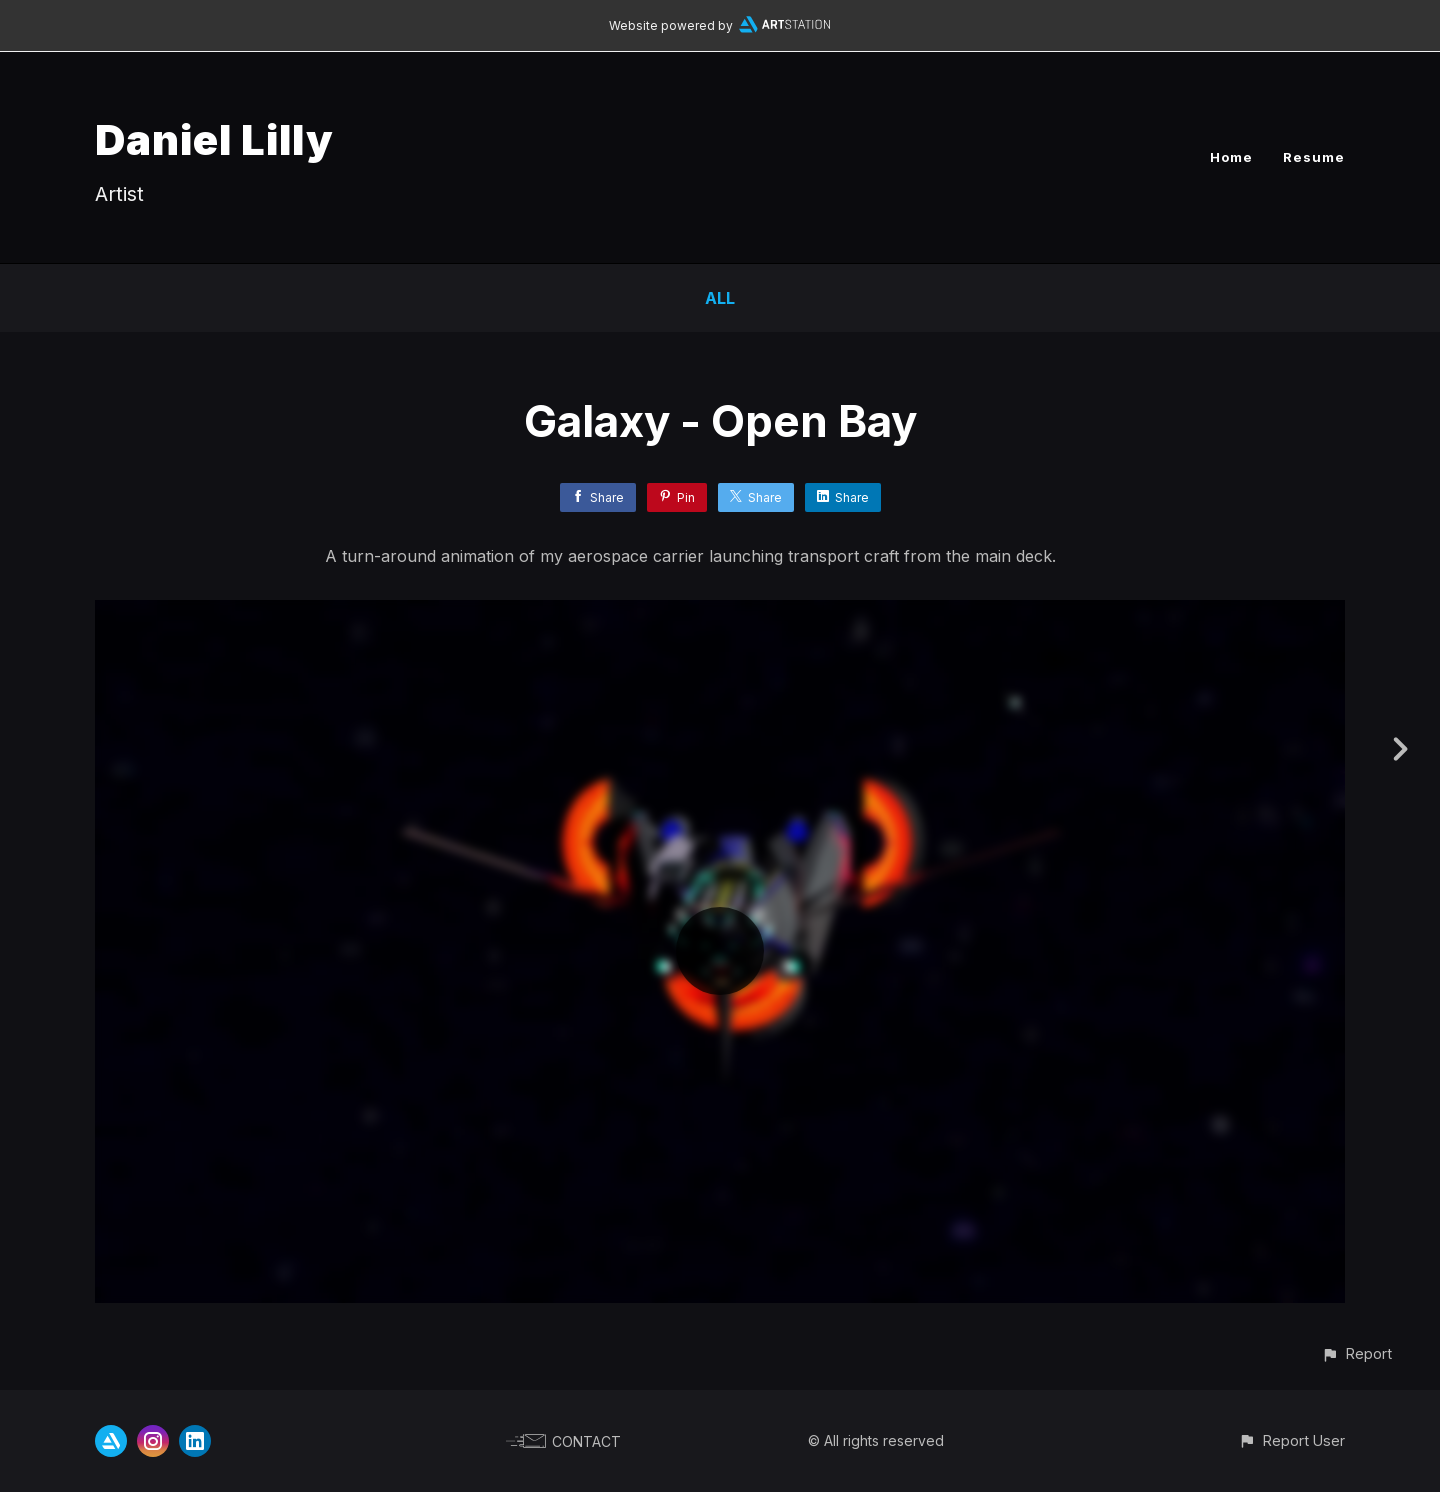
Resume (1314, 157)
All (720, 298)
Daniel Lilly (214, 139)
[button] (1356, 1353)
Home (1231, 157)
